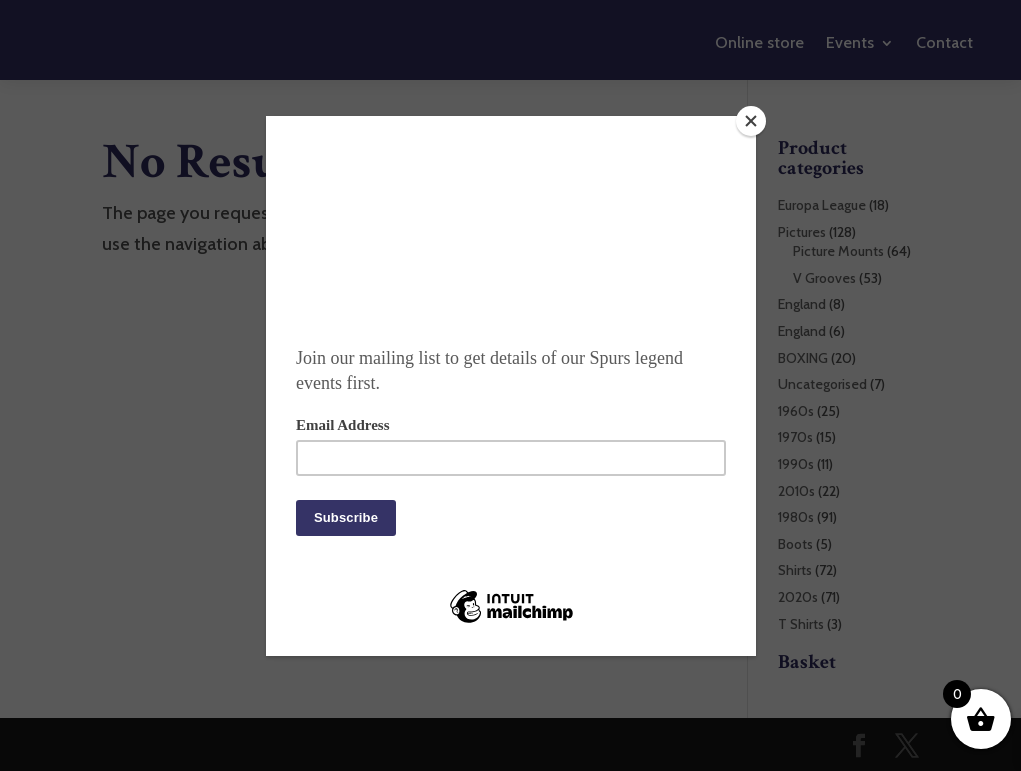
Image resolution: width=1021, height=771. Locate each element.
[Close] (751, 121)
